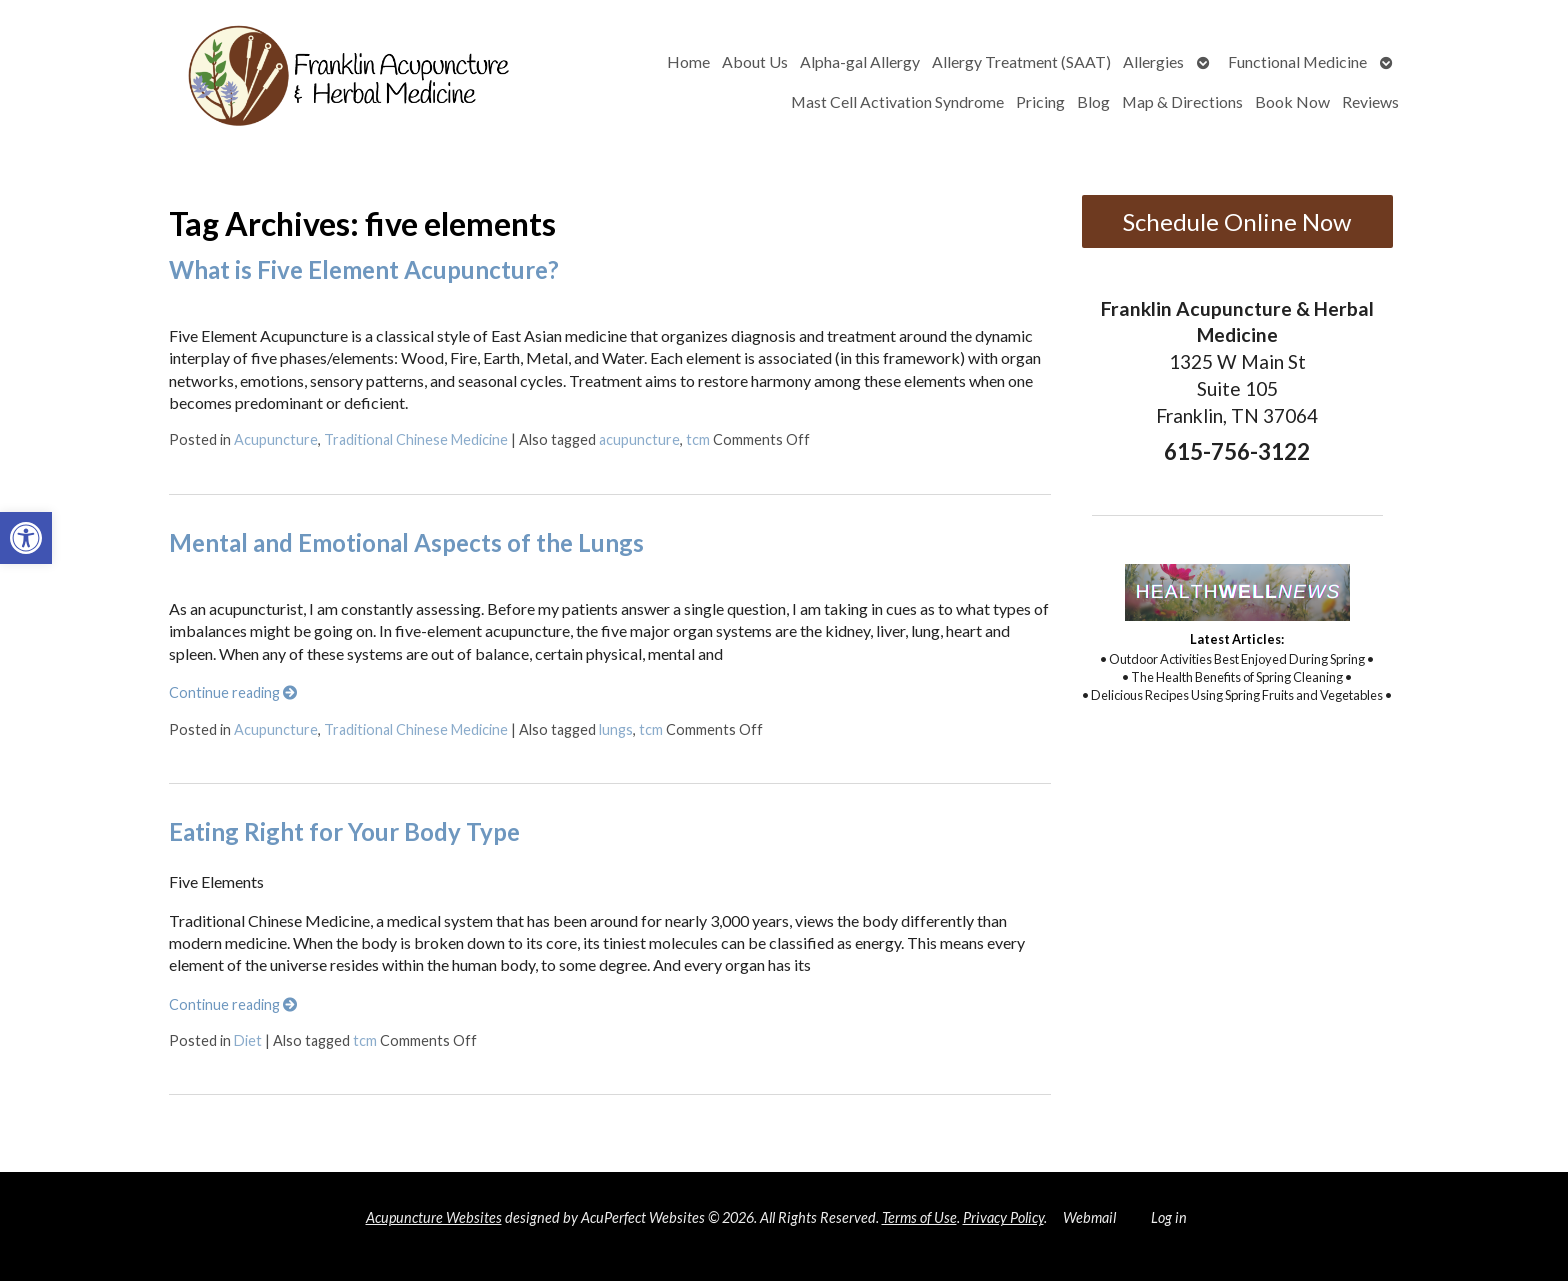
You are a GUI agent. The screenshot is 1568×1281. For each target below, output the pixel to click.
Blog (1093, 101)
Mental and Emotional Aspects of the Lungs (406, 542)
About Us (755, 61)
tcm (698, 439)
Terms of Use (919, 1217)
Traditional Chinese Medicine (416, 439)
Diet (248, 1040)
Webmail (1089, 1217)
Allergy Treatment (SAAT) (1021, 61)
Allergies (1153, 61)
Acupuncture (276, 439)
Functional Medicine (1297, 61)
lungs (616, 729)
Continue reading (233, 692)
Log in (1169, 1217)
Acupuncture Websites (434, 1217)
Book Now (1292, 101)
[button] (26, 538)
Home (688, 61)
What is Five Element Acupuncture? (364, 269)
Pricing (1040, 101)
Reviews (1370, 101)
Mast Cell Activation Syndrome (897, 101)
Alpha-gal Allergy (860, 61)
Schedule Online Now (1237, 221)
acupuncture (639, 439)
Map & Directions (1182, 101)
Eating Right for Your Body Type (344, 831)
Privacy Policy (1003, 1217)
